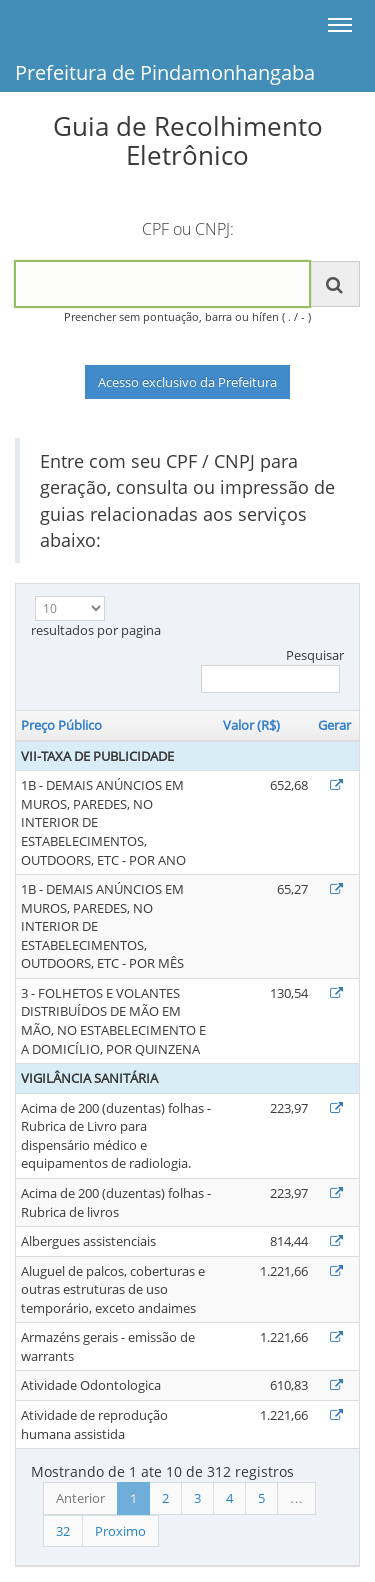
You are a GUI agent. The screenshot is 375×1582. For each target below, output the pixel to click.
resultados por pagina (96, 617)
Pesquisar (272, 670)
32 (63, 1531)
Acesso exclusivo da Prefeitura (187, 382)
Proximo (120, 1531)
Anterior (80, 1498)
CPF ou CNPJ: (188, 229)
